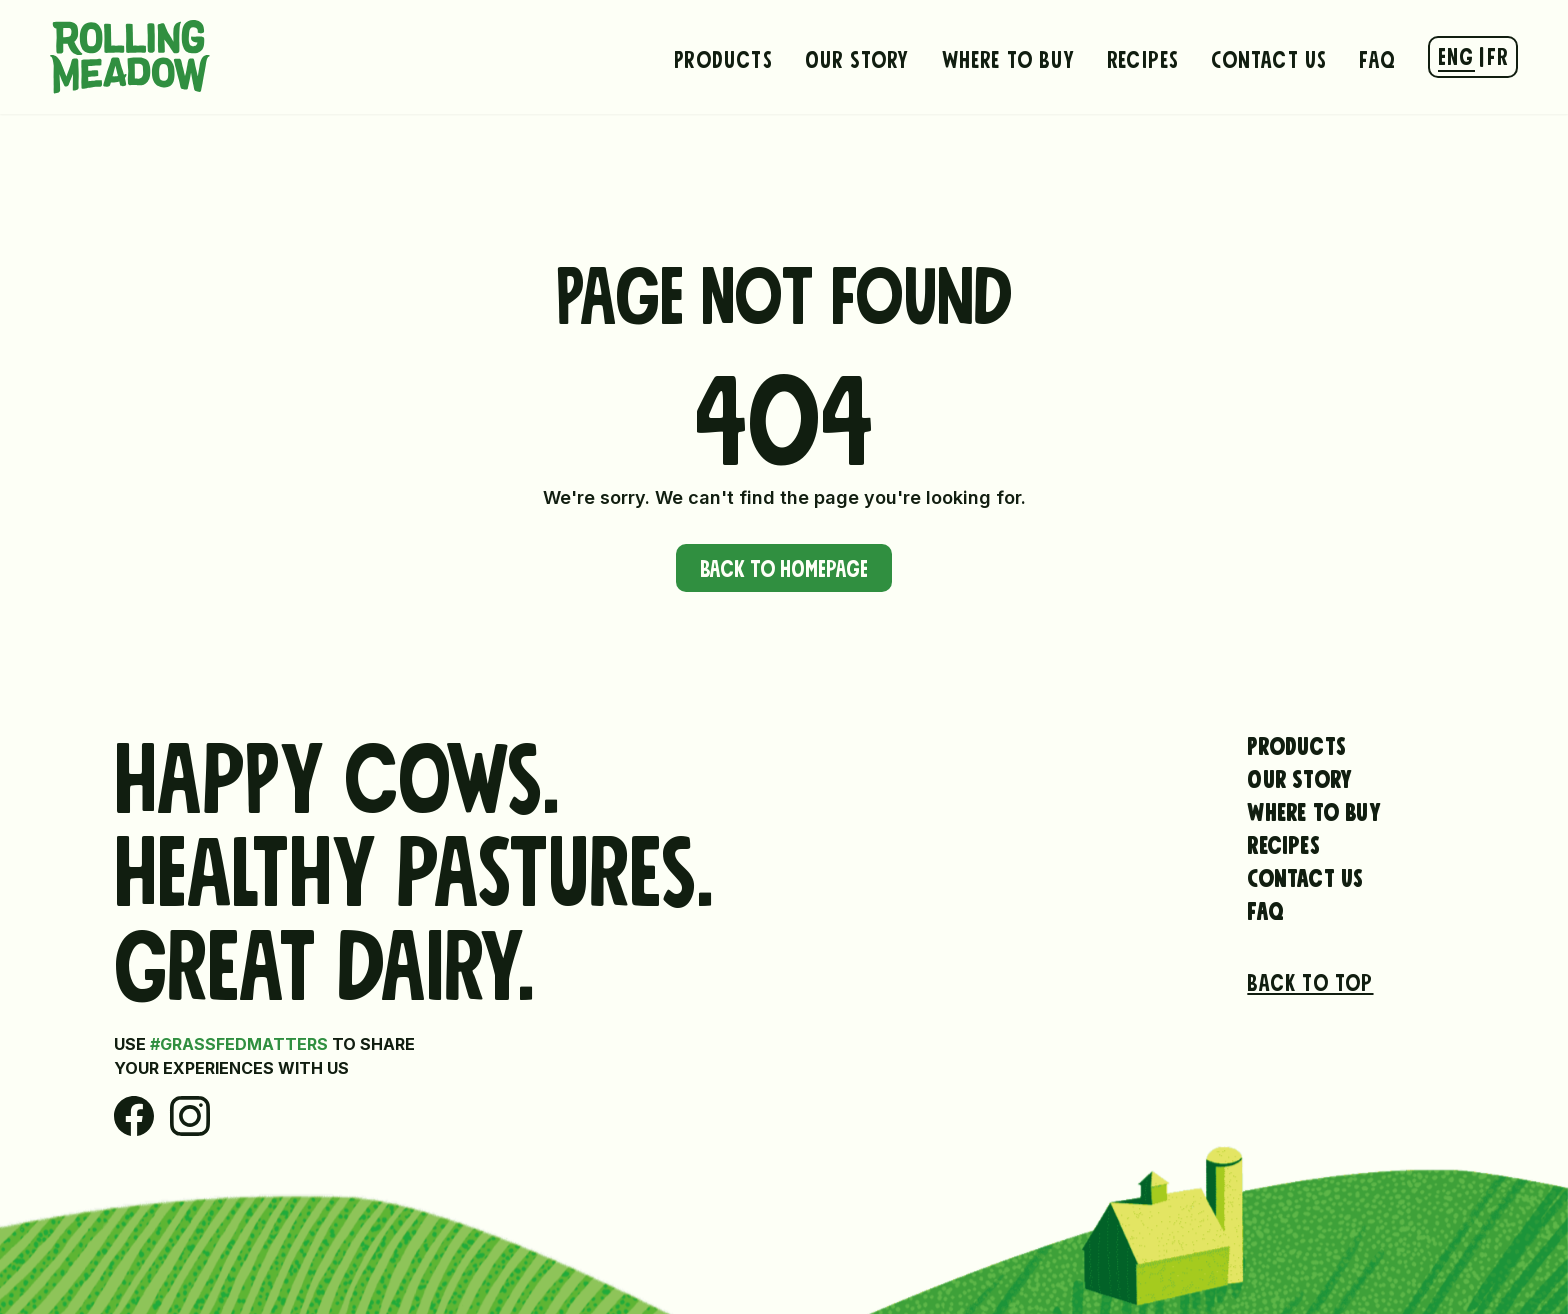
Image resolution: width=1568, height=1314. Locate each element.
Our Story (857, 57)
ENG (1456, 54)
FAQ (1377, 57)
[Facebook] (134, 1116)
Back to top (1310, 980)
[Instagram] (190, 1116)
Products (723, 57)
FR (1497, 54)
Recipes (1143, 57)
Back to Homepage (784, 566)
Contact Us (1269, 57)
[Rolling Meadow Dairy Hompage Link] (130, 57)
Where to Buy (1008, 57)
